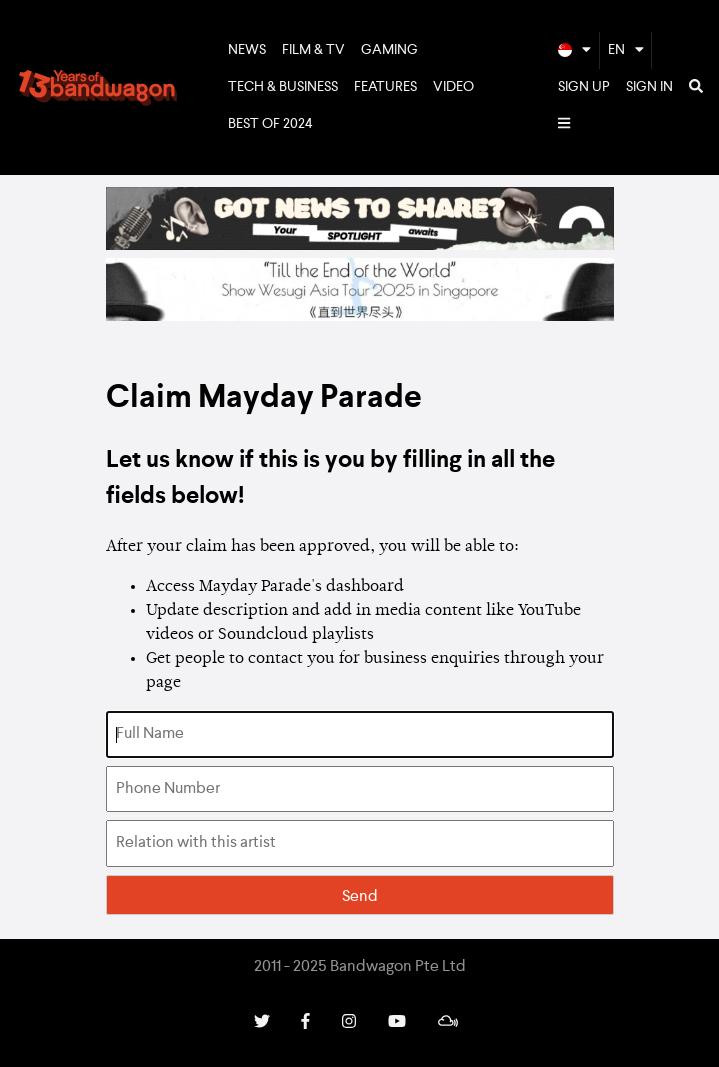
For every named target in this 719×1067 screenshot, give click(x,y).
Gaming (389, 50)
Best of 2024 (270, 124)
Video (453, 87)
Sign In (649, 87)
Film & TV (313, 50)
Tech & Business (283, 87)
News (247, 50)
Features (385, 87)
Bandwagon (98, 88)
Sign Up (584, 87)
